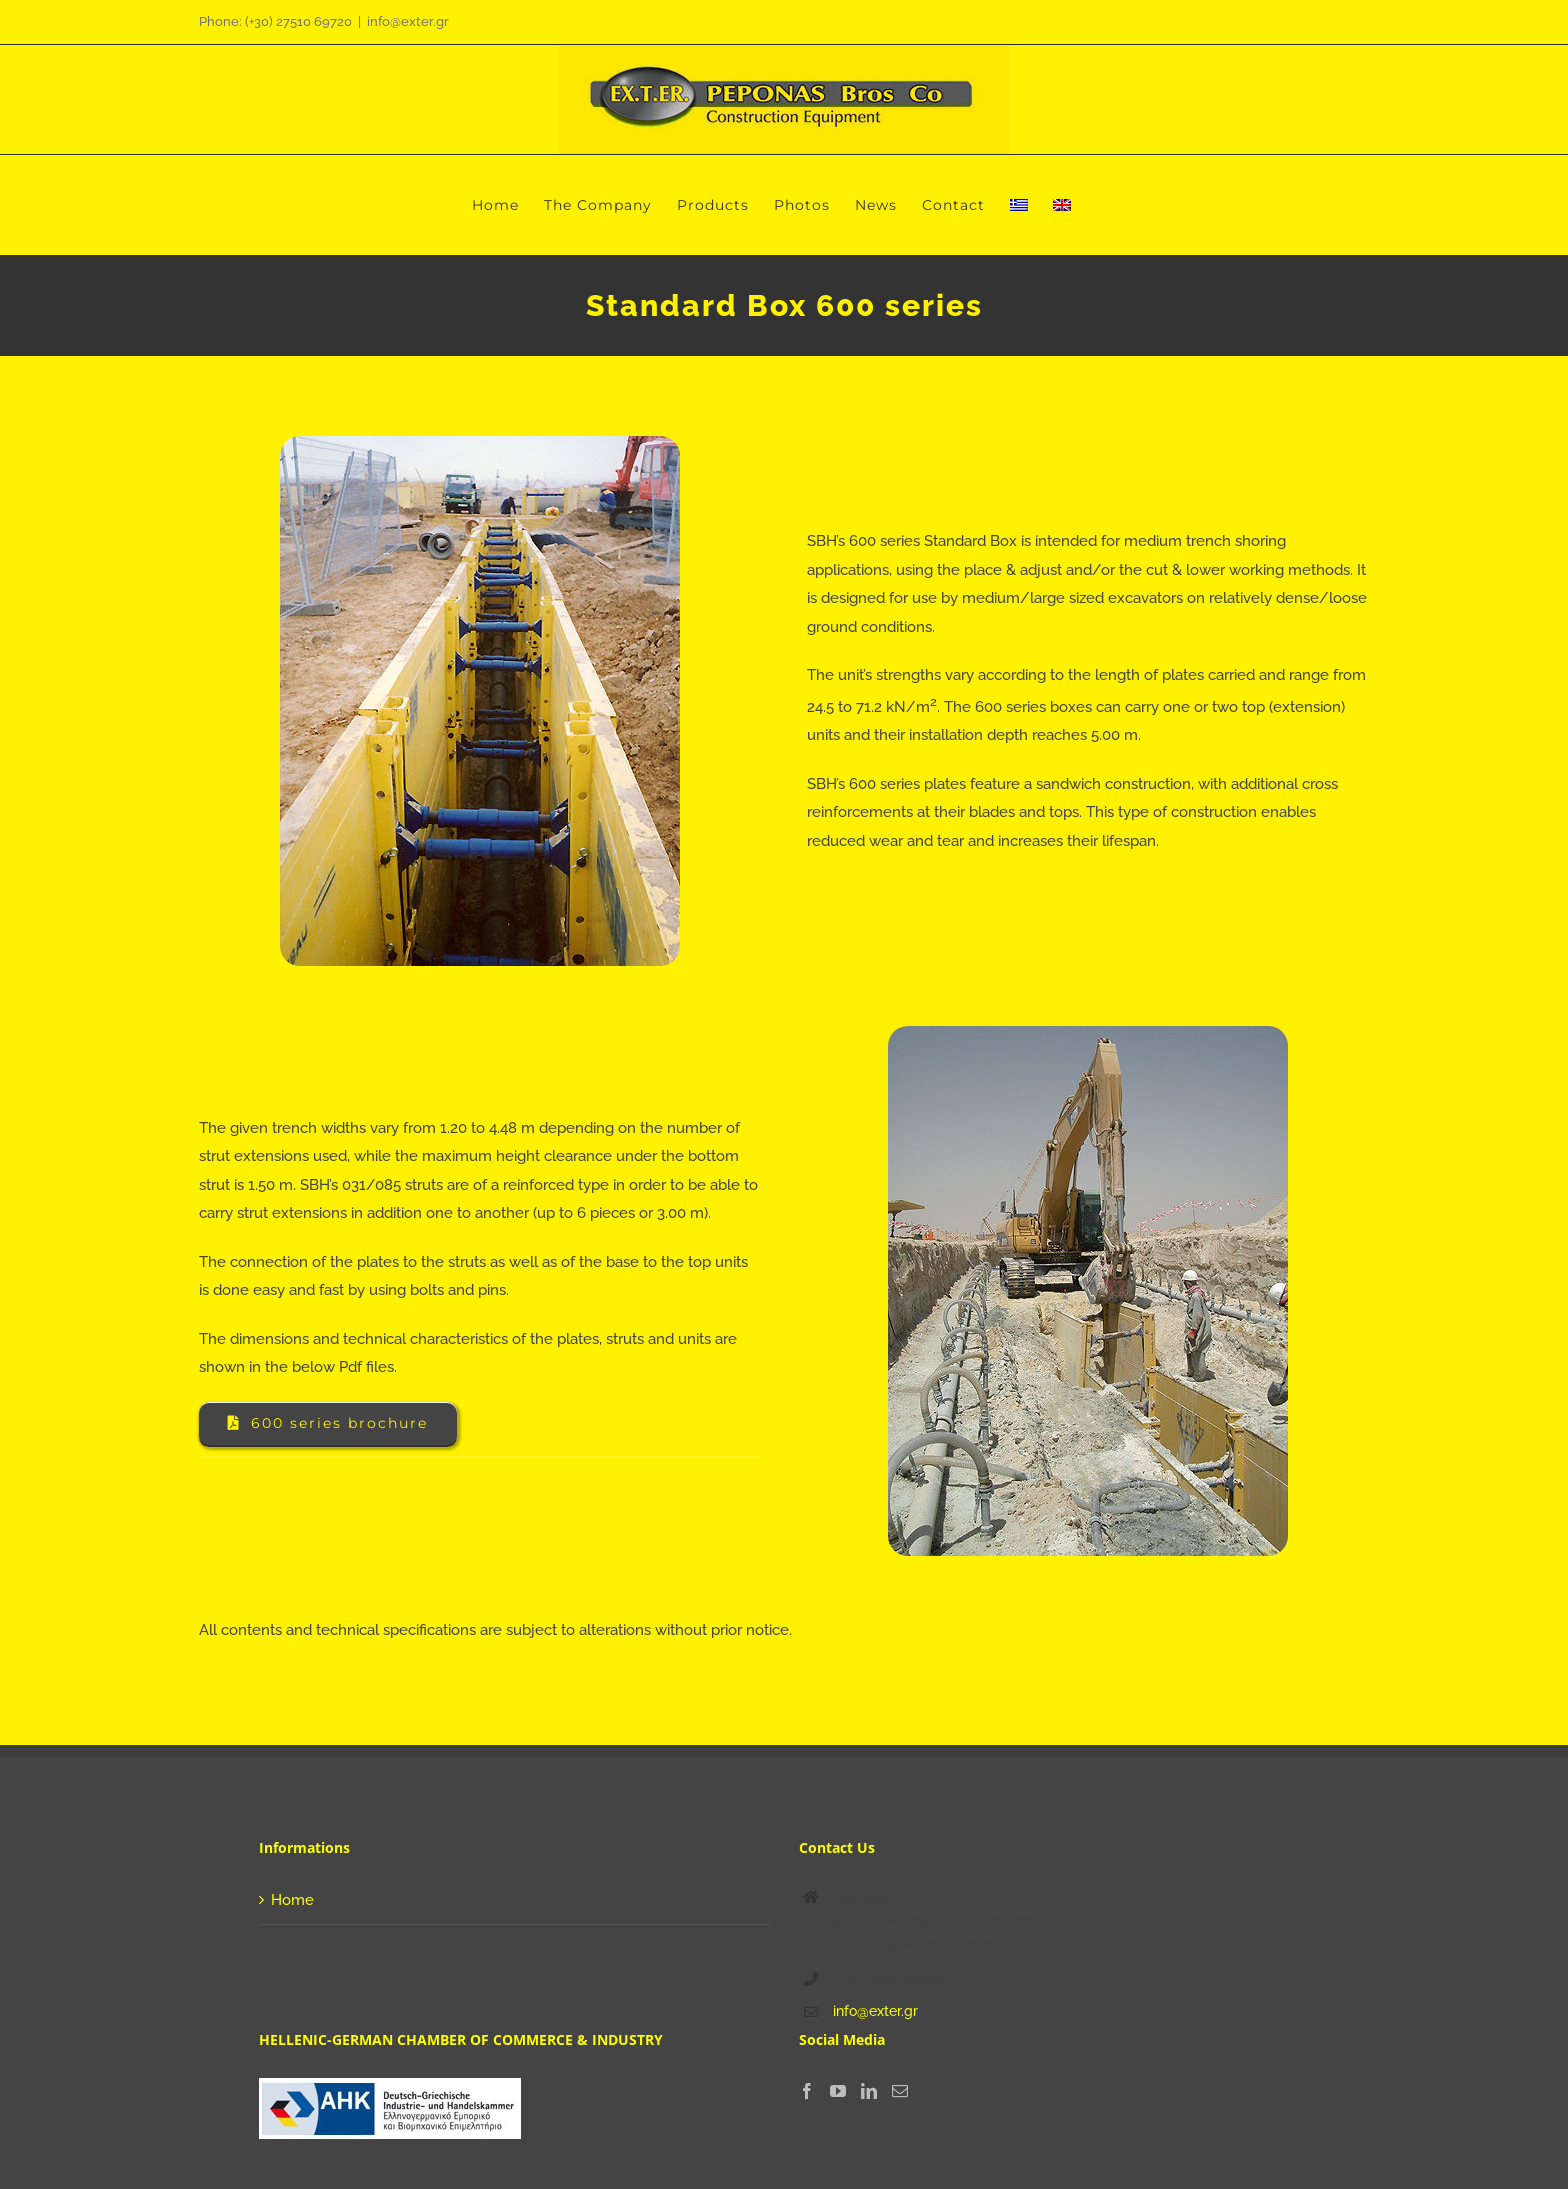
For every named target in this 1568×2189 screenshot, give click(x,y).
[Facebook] (807, 2091)
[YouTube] (838, 2091)
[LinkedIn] (869, 2091)
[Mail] (900, 2091)
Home (292, 1900)
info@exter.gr (408, 21)
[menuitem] (1019, 205)
